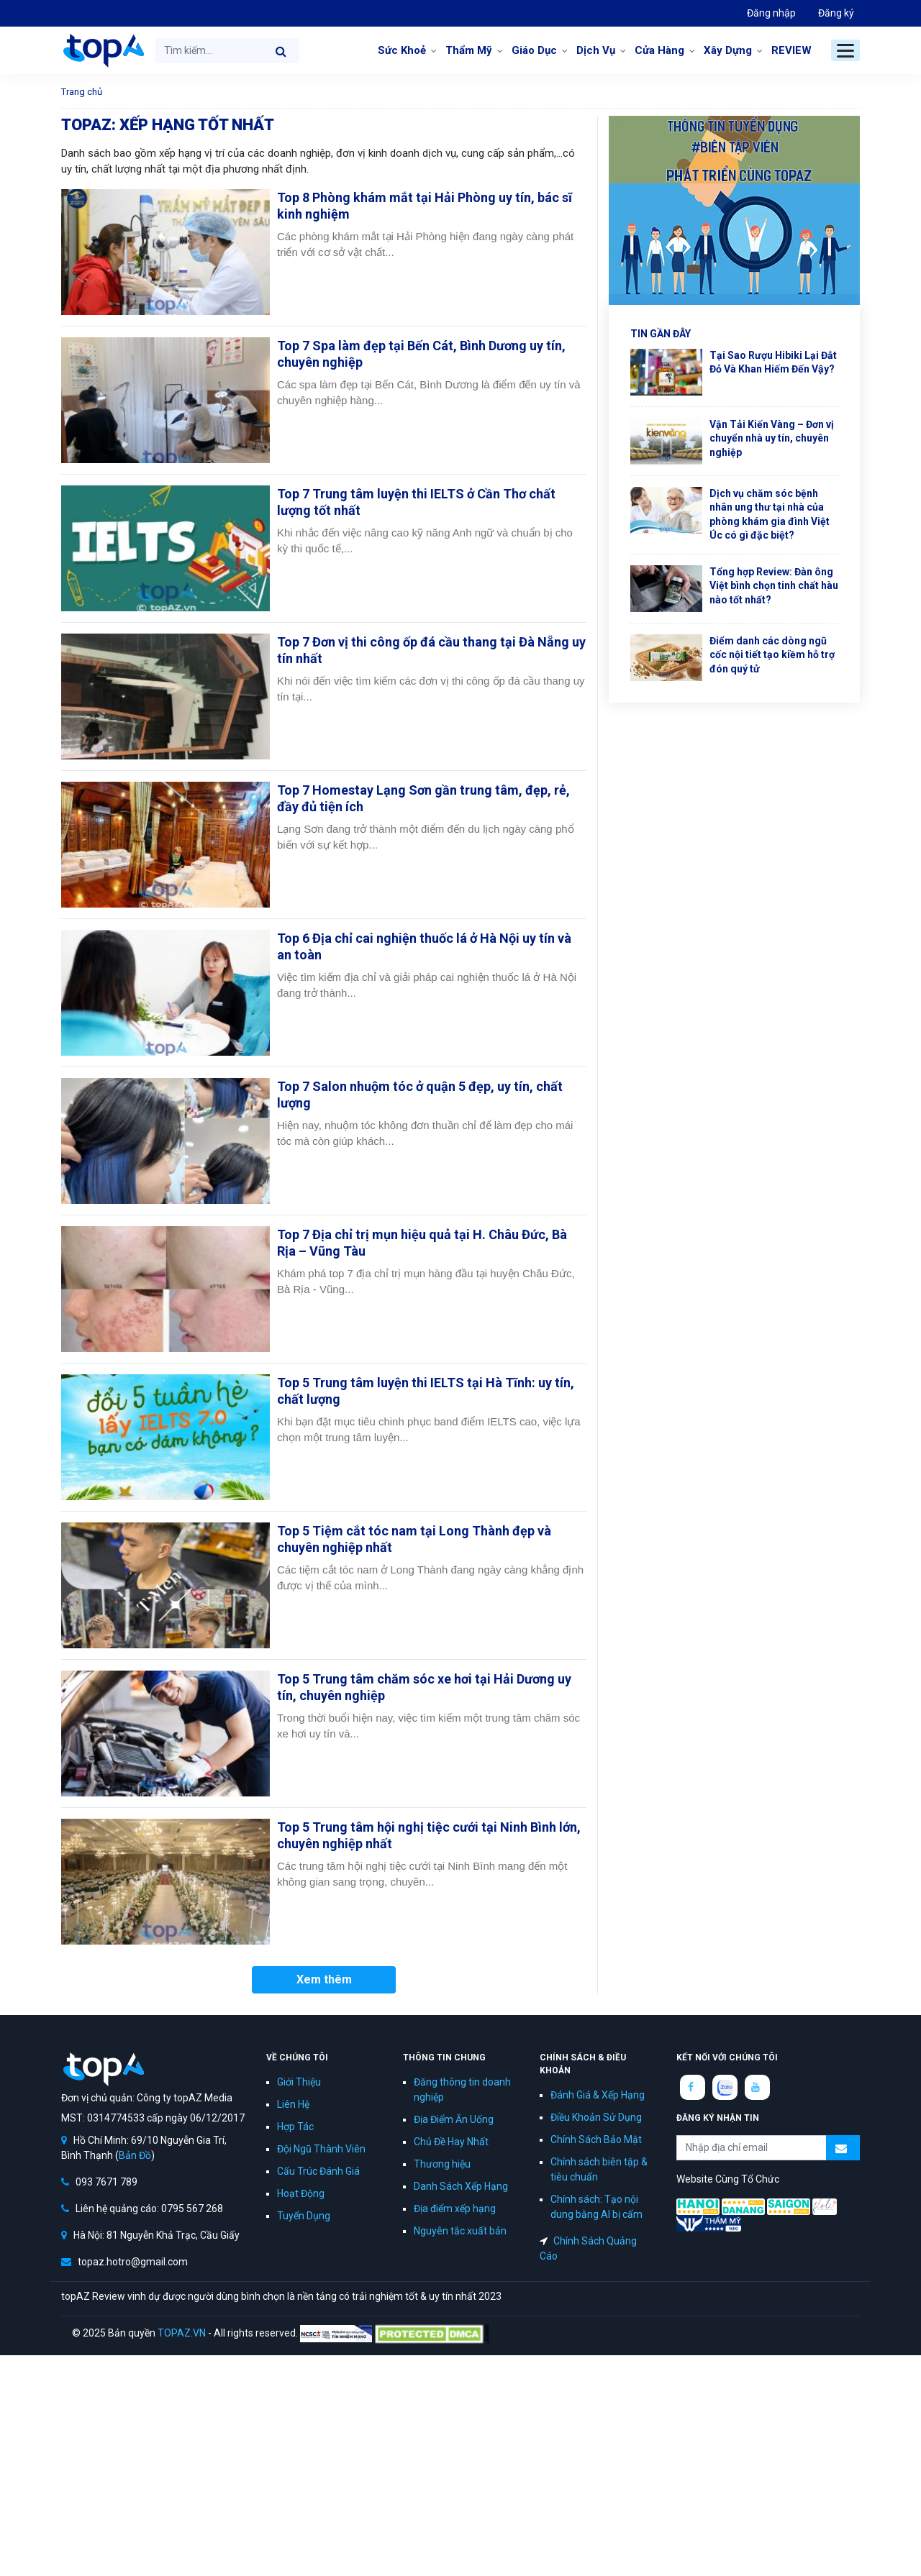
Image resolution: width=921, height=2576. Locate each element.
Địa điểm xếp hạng (455, 2208)
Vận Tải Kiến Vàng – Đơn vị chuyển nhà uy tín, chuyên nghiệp (771, 438)
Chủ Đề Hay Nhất (451, 2141)
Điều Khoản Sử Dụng (596, 2117)
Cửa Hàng (659, 50)
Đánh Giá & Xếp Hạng (597, 2095)
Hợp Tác (295, 2126)
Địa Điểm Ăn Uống (454, 2119)
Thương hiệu (442, 2164)
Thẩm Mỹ (468, 50)
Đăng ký (836, 13)
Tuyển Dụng (303, 2215)
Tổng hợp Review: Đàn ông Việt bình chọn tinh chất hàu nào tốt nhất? (773, 586)
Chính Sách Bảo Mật (596, 2139)
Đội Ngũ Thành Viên (321, 2149)
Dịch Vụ (595, 50)
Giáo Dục (534, 50)
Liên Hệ (293, 2104)
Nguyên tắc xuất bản (460, 2231)
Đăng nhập (771, 13)
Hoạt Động (301, 2193)
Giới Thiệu (299, 2082)
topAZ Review (102, 50)
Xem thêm (324, 1979)
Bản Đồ (135, 2155)
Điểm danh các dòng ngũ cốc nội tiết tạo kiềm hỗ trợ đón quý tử (772, 655)
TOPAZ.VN (182, 2333)
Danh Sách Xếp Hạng (461, 2186)
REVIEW (791, 50)
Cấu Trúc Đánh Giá (318, 2171)
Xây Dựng (728, 50)
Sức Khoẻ (402, 50)
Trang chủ (81, 91)
